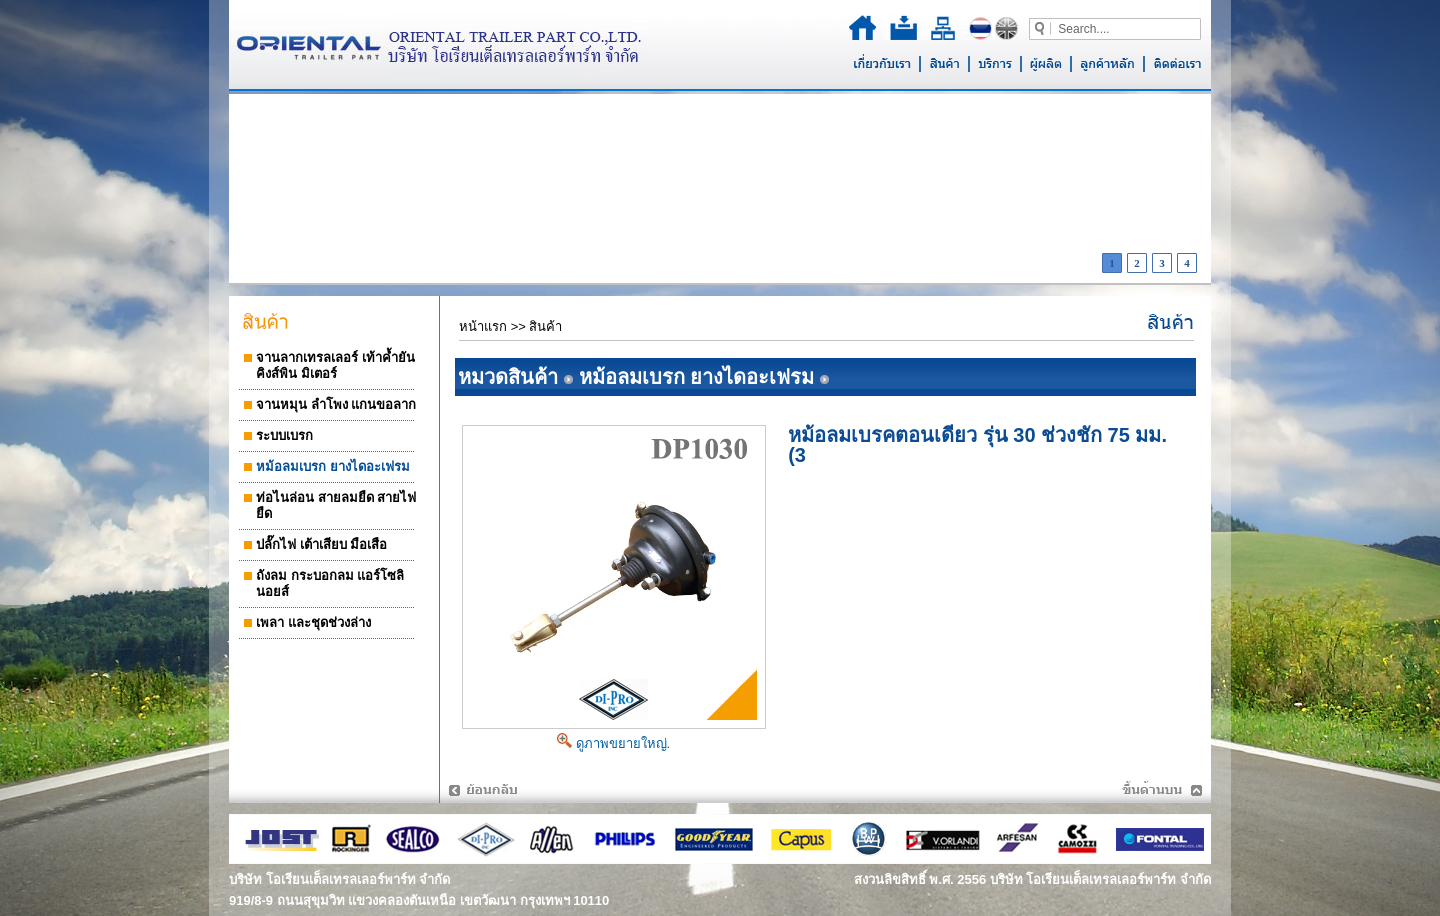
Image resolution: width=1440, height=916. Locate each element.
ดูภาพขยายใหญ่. (613, 743)
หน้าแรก (483, 326)
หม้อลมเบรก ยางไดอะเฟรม (697, 377)
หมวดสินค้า (508, 377)
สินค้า (545, 326)
